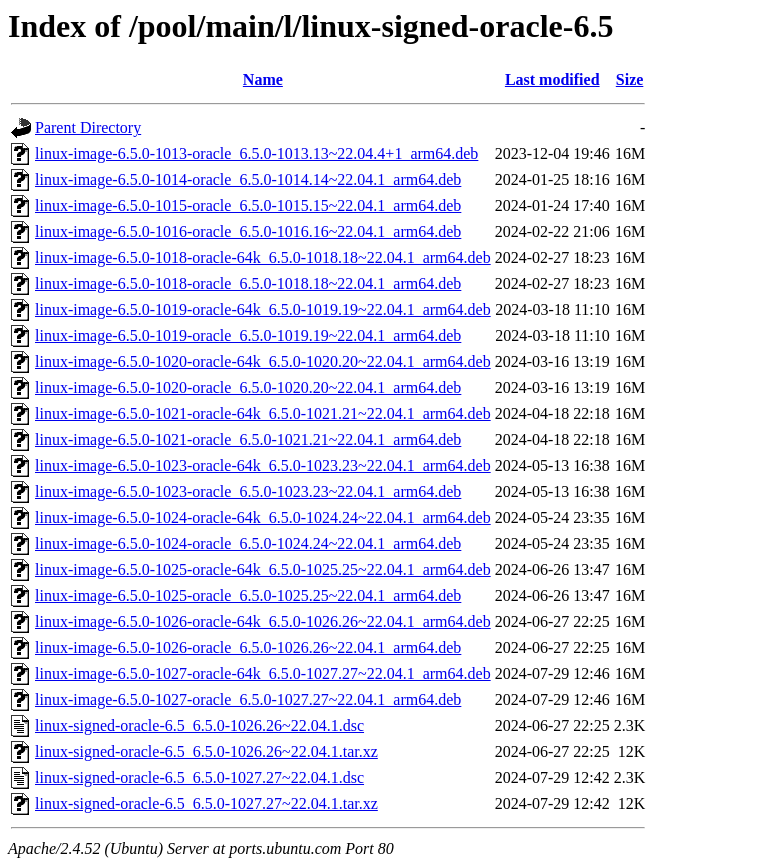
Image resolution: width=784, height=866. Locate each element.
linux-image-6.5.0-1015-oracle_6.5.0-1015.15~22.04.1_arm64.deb (248, 205)
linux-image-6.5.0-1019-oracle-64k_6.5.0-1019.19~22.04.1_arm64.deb (263, 309)
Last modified (552, 79)
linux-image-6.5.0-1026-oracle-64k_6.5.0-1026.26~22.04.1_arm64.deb (263, 621)
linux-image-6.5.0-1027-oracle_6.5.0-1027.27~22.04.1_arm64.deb (248, 699)
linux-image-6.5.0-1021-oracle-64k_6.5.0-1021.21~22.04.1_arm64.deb (263, 413)
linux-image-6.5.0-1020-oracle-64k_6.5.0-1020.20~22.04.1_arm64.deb (263, 361)
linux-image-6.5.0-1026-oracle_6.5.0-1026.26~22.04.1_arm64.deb (248, 647)
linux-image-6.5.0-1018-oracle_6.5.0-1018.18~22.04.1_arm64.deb (248, 283)
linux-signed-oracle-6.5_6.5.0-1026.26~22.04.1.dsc (199, 725)
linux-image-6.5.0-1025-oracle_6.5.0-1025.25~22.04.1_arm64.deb (248, 595)
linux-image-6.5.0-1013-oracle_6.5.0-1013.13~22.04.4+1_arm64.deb (256, 153)
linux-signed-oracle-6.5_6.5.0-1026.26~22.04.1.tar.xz (206, 751)
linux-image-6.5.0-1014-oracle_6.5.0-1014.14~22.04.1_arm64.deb (248, 179)
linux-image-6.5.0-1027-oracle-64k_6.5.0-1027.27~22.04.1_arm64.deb (263, 673)
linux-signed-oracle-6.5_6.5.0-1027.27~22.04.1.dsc (199, 777)
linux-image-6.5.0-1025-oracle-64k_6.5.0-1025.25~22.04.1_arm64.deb (263, 569)
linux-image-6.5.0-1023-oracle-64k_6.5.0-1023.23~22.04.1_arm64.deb (263, 465)
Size (630, 79)
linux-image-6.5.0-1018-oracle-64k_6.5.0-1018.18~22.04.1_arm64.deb (263, 257)
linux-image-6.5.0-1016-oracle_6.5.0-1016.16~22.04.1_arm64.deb (248, 231)
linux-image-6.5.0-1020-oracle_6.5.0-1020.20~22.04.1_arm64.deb (248, 387)
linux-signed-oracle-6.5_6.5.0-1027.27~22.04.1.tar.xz (206, 803)
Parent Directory (88, 127)
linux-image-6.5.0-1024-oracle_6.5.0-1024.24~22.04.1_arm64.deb (248, 543)
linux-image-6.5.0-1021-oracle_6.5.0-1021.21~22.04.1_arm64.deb (248, 439)
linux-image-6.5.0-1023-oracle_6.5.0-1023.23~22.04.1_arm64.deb (248, 491)
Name (263, 79)
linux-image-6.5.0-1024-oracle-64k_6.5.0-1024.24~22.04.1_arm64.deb (263, 517)
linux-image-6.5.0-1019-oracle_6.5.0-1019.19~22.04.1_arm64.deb (248, 335)
